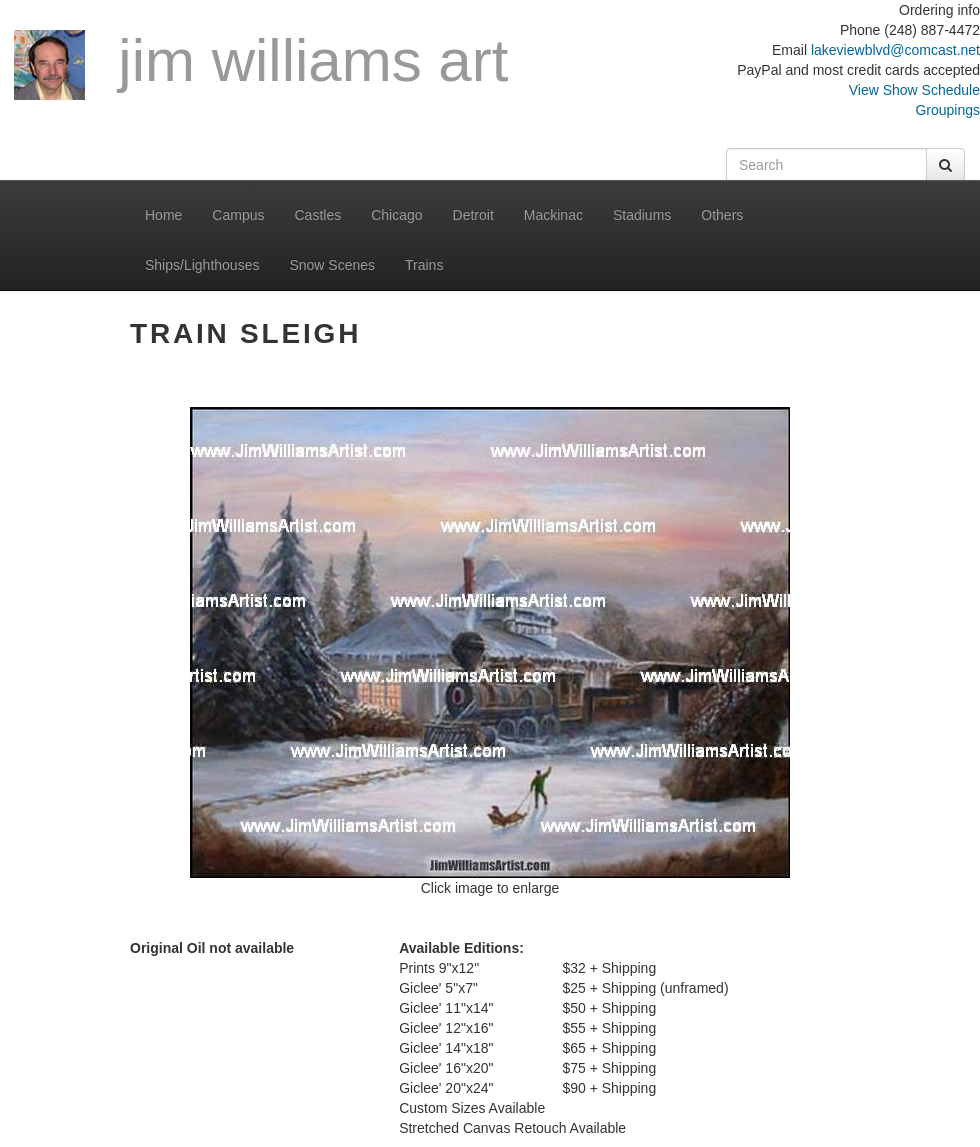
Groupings (947, 110)
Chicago (396, 215)
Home (163, 215)
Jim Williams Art (261, 64)
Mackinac (553, 215)
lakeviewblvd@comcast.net (895, 50)
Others (722, 215)
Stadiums (642, 215)
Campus (238, 215)
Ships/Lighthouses (202, 265)
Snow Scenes (332, 265)
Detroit (473, 215)
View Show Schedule (914, 90)
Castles (318, 215)
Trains (424, 265)
